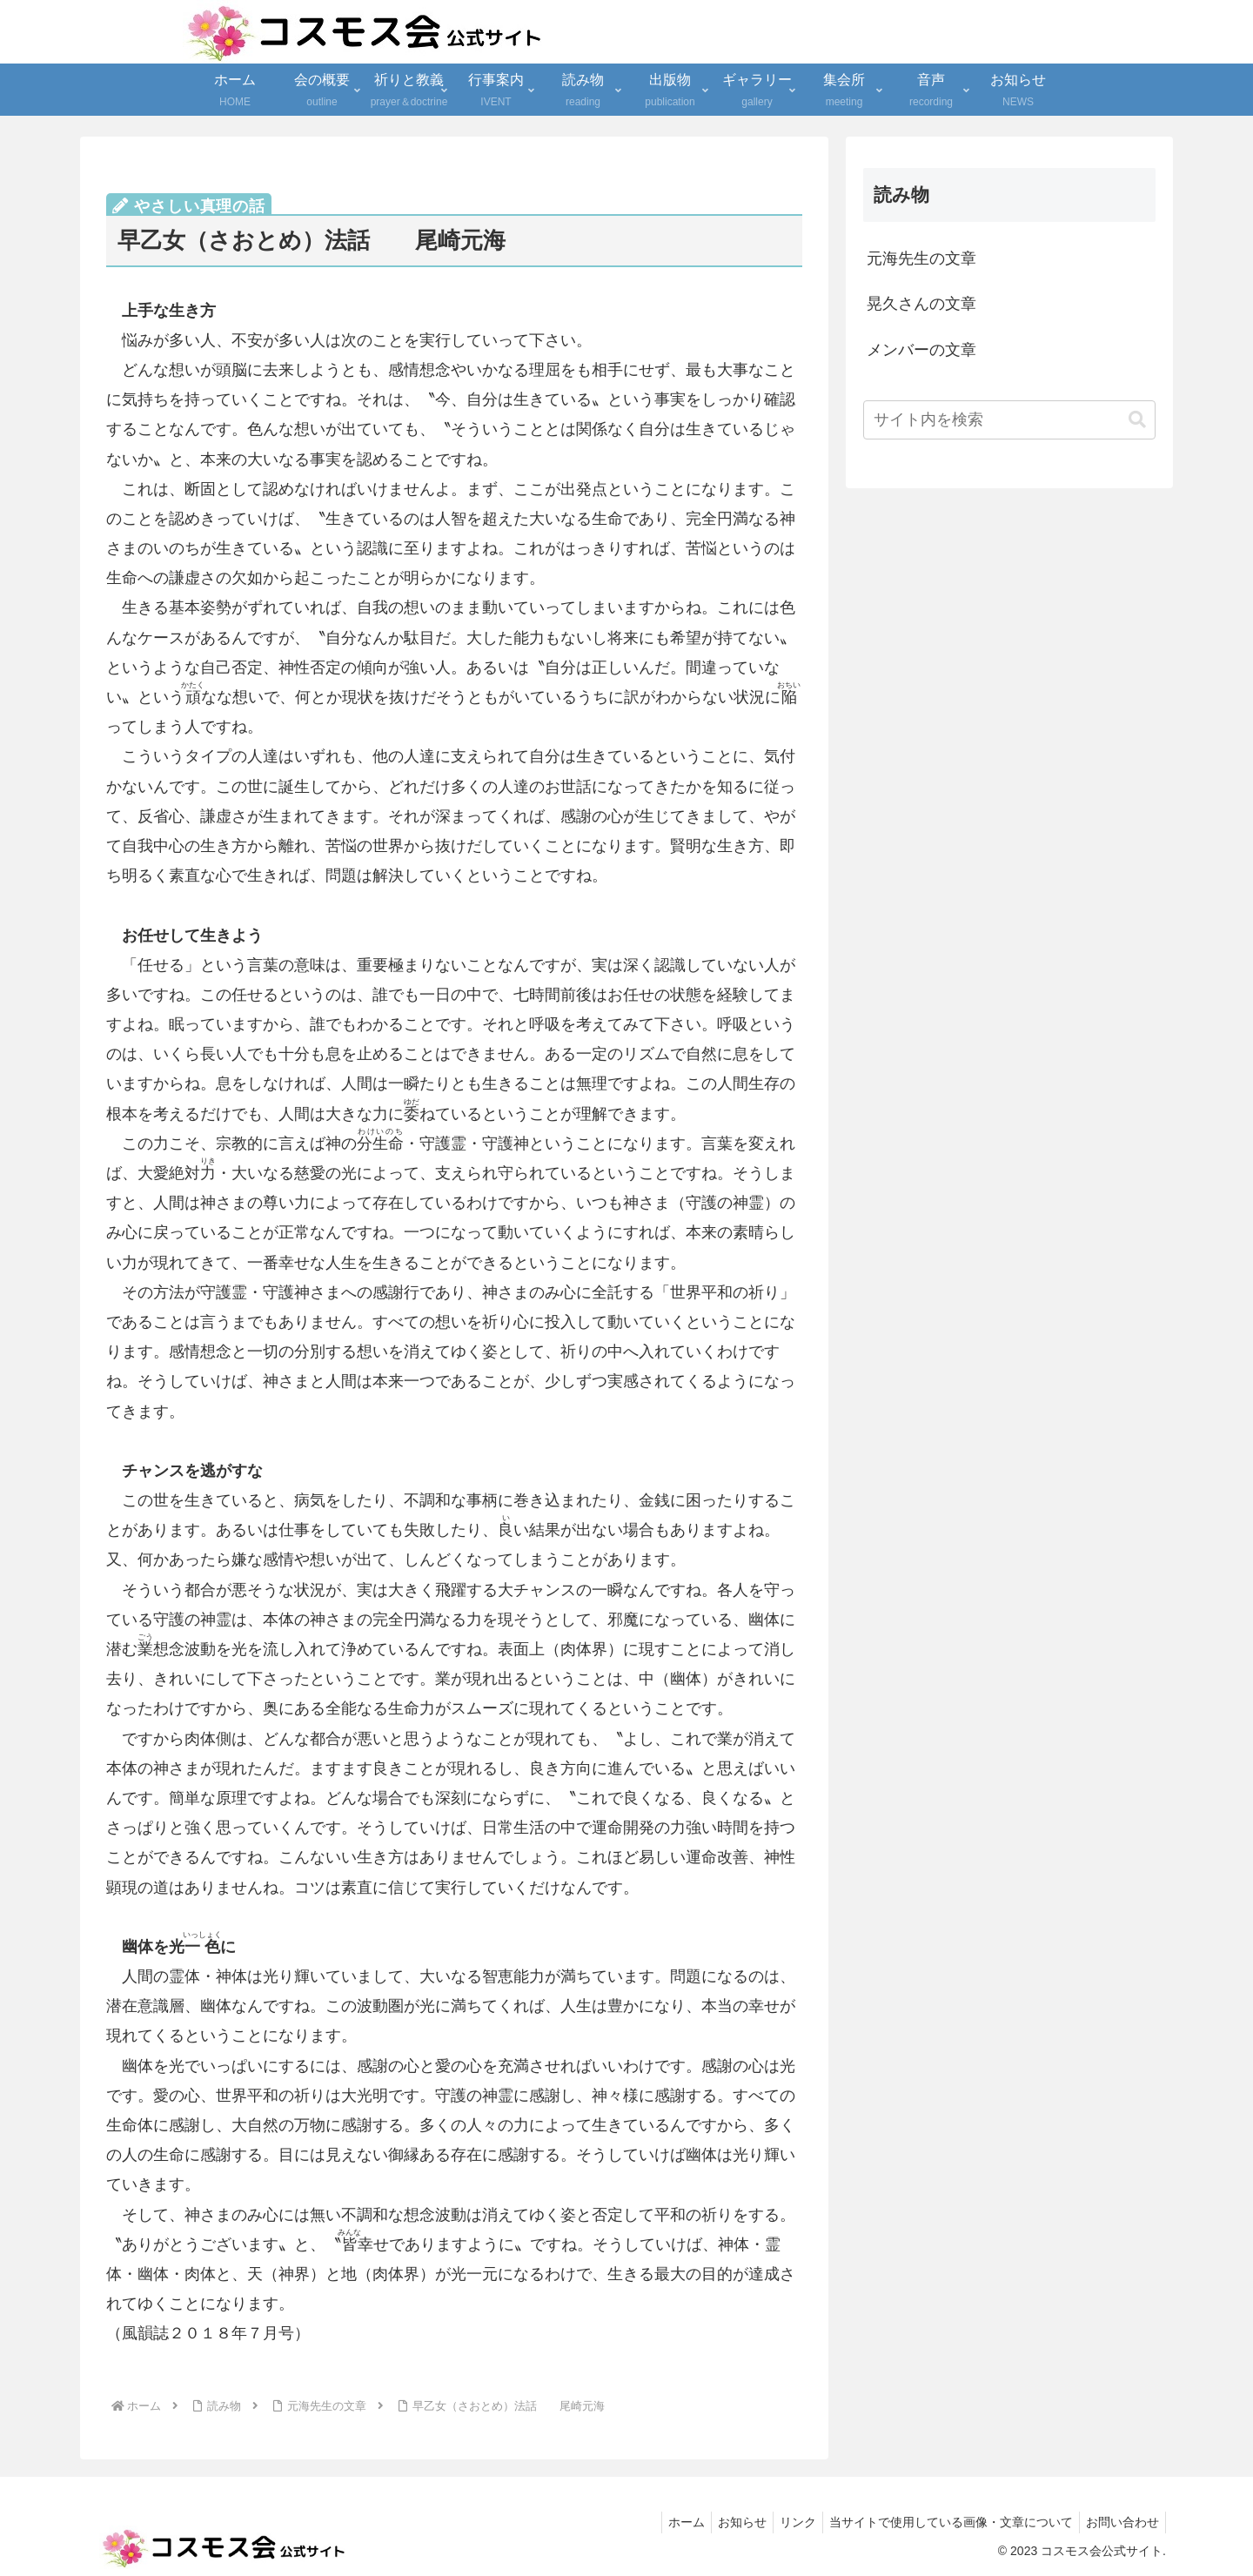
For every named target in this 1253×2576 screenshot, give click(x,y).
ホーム (663, 2522)
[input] (1009, 419)
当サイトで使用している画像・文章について (943, 2522)
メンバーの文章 (921, 350)
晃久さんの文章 (921, 303)
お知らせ (724, 2522)
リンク (785, 2522)
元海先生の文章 (921, 258)
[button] (1137, 420)
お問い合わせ (1119, 2522)
